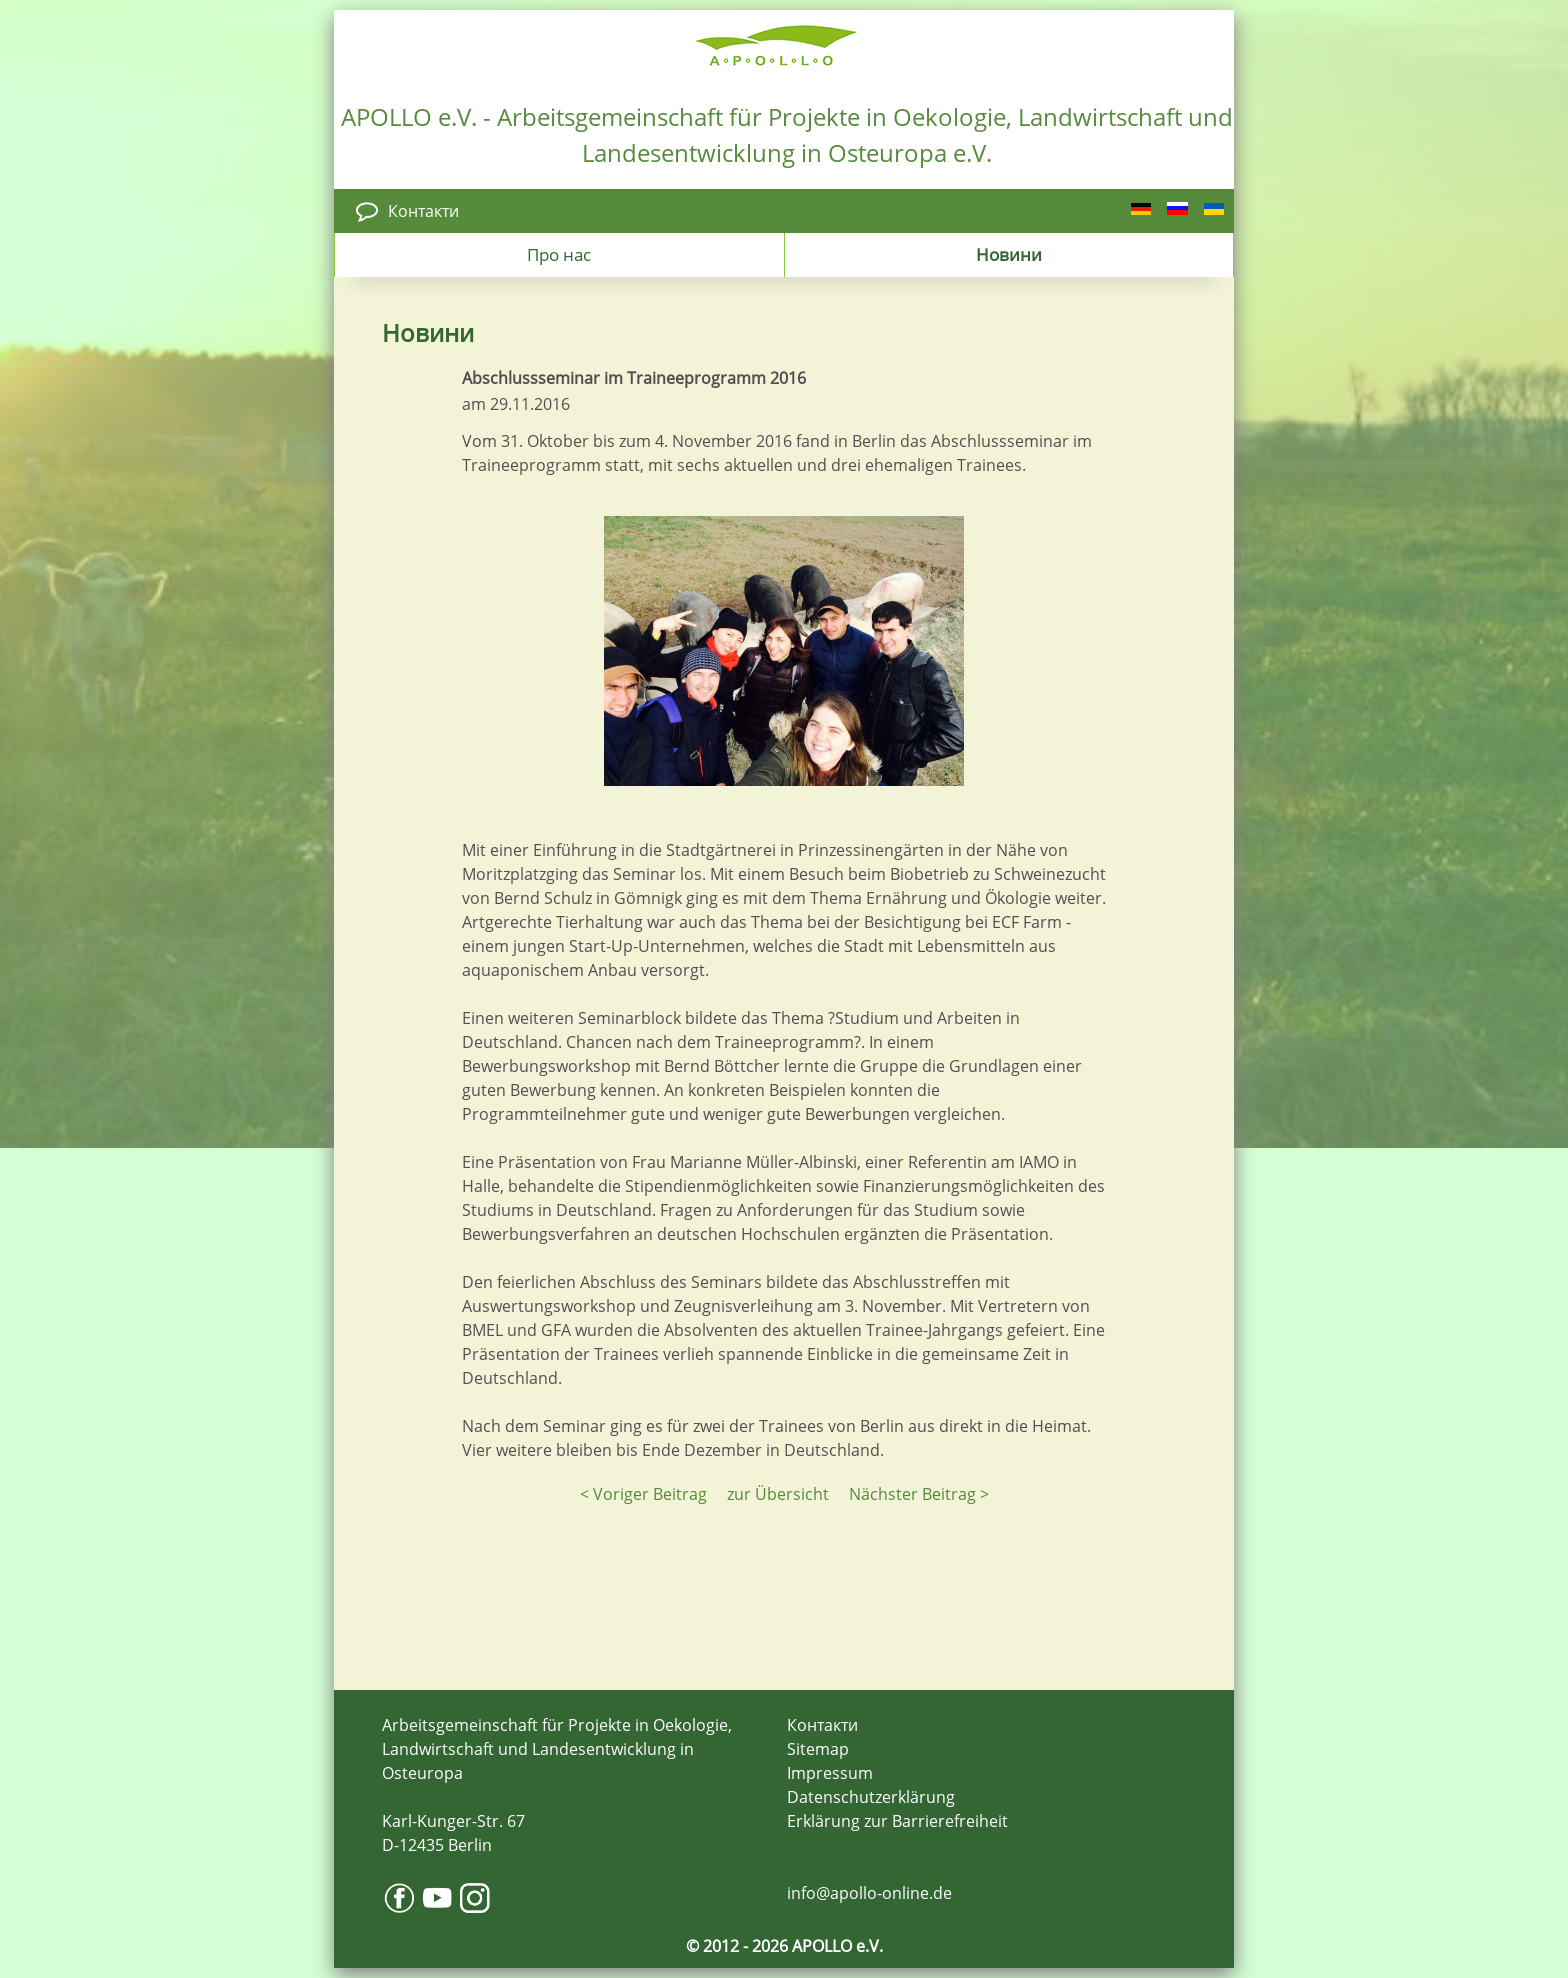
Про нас (559, 254)
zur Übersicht (778, 1494)
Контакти (423, 211)
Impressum (830, 1773)
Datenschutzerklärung (871, 1797)
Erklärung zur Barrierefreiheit (897, 1821)
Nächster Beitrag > (919, 1494)
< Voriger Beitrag (643, 1494)
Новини (1009, 254)
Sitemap (818, 1749)
